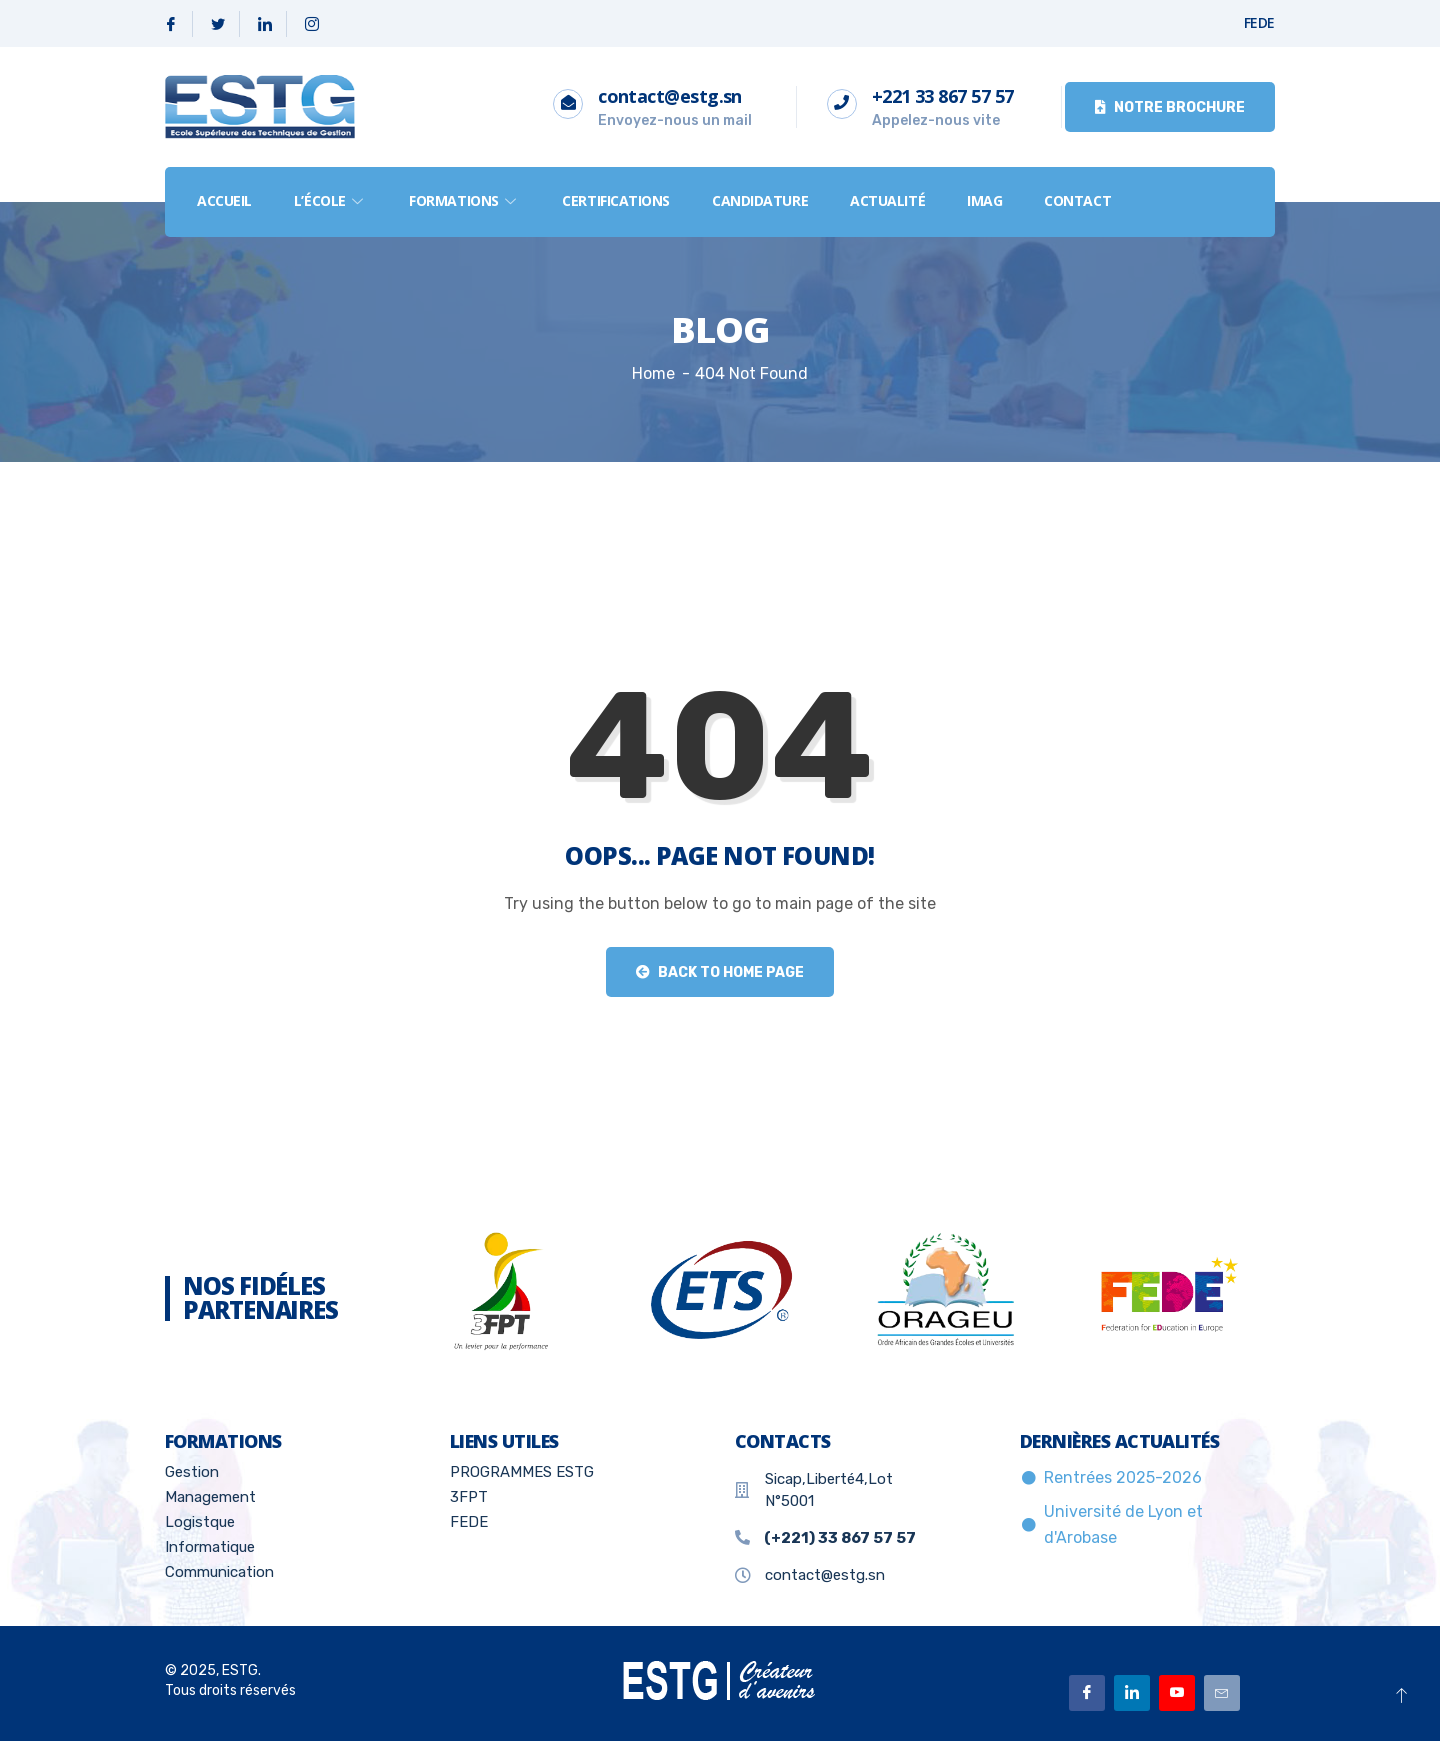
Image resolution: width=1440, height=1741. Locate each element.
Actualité (887, 200)
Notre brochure (1170, 107)
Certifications (616, 200)
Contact (1077, 200)
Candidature (760, 200)
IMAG (984, 200)
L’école (330, 200)
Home (653, 373)
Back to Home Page (720, 972)
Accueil (224, 200)
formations (464, 200)
